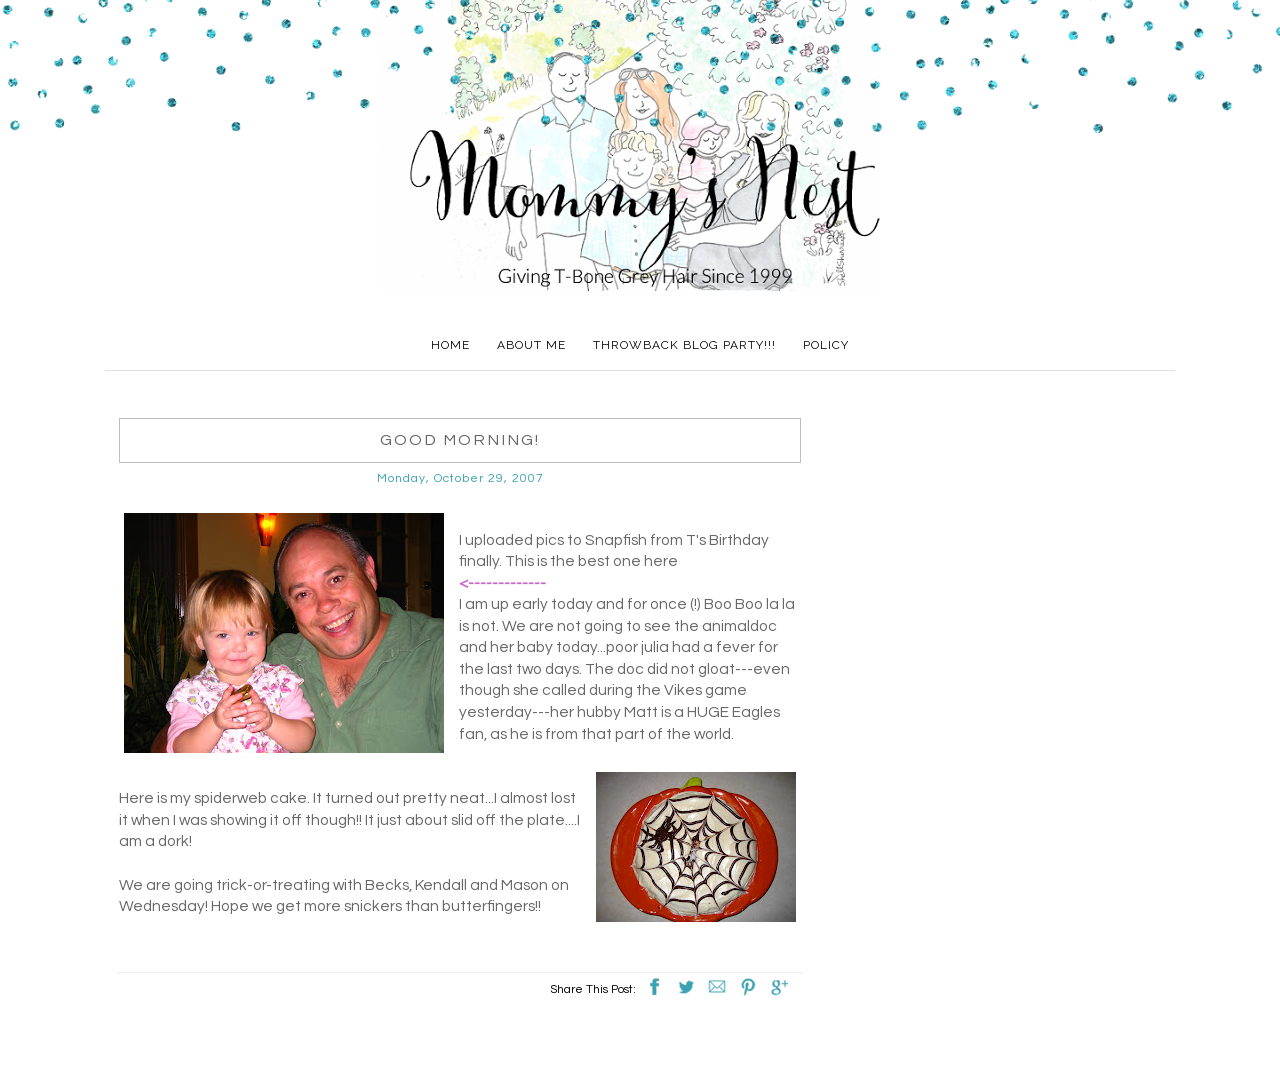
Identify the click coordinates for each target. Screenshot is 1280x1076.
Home (450, 345)
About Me (531, 345)
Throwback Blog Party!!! (684, 345)
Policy (826, 345)
